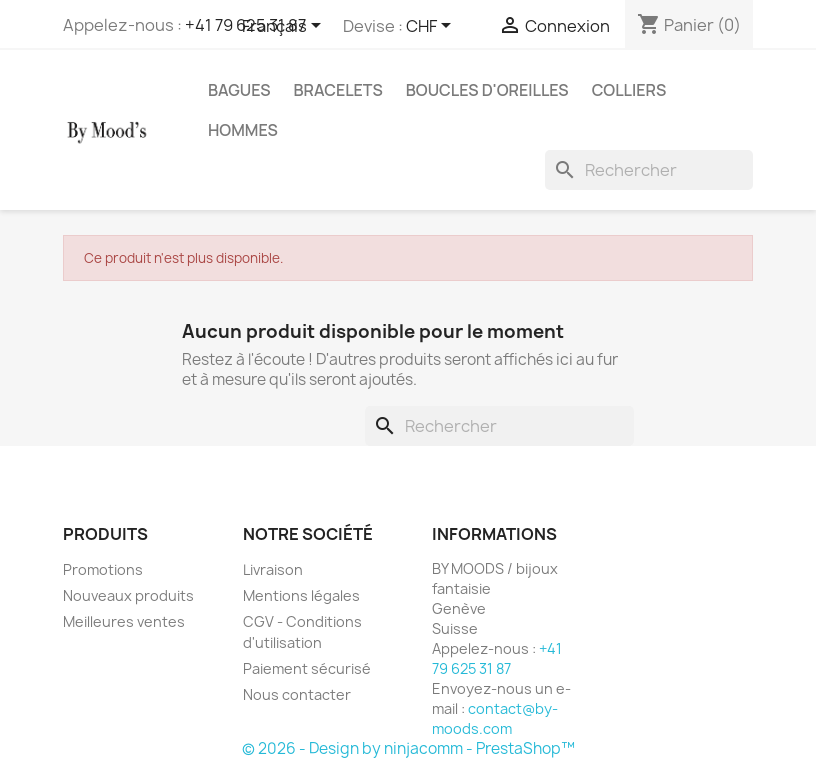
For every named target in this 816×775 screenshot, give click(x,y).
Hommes (243, 130)
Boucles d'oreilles (487, 90)
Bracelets (338, 90)
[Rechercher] (649, 170)
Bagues (239, 90)
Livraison (273, 569)
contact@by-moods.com (495, 718)
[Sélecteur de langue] (285, 27)
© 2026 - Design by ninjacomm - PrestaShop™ (408, 748)
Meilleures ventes (124, 621)
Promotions (103, 569)
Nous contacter (297, 694)
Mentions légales (301, 595)
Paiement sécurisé (307, 668)
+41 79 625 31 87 (497, 658)
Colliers (629, 90)
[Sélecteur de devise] (432, 27)
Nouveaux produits (128, 595)
